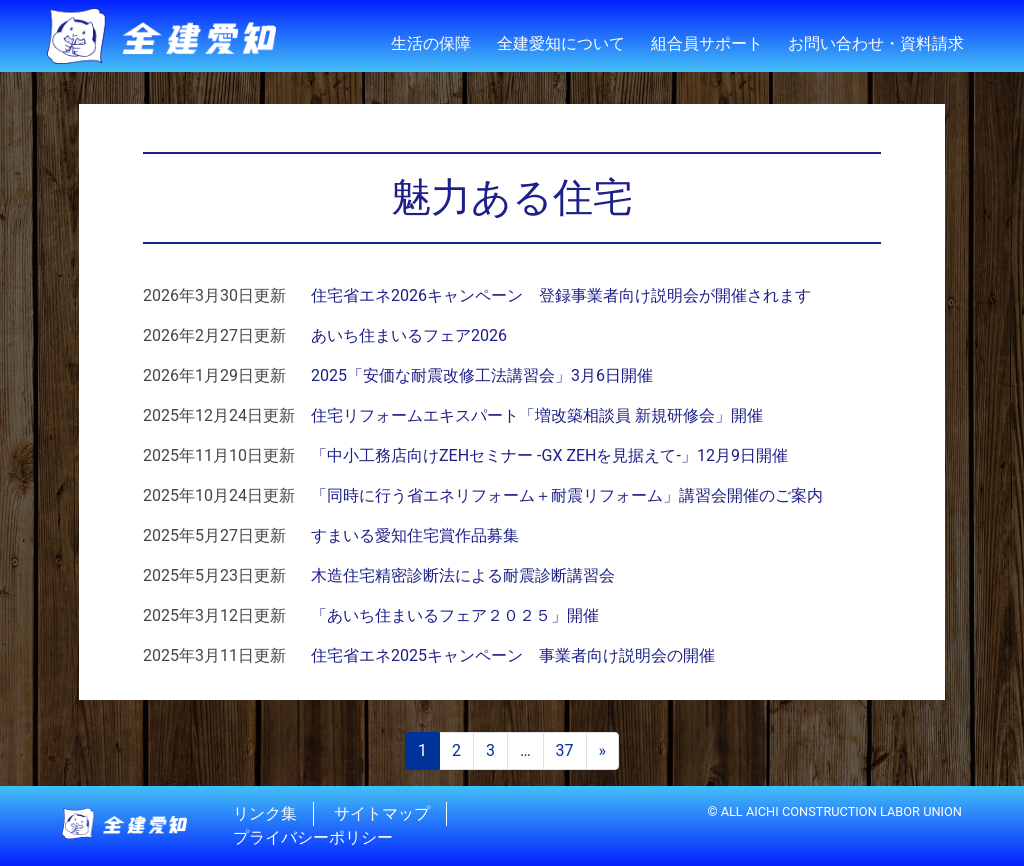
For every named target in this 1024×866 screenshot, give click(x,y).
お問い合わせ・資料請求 (876, 43)
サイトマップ (382, 813)
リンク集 (265, 813)
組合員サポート (707, 43)
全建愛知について (561, 43)
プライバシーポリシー (313, 837)
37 (565, 750)
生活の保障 (431, 43)
